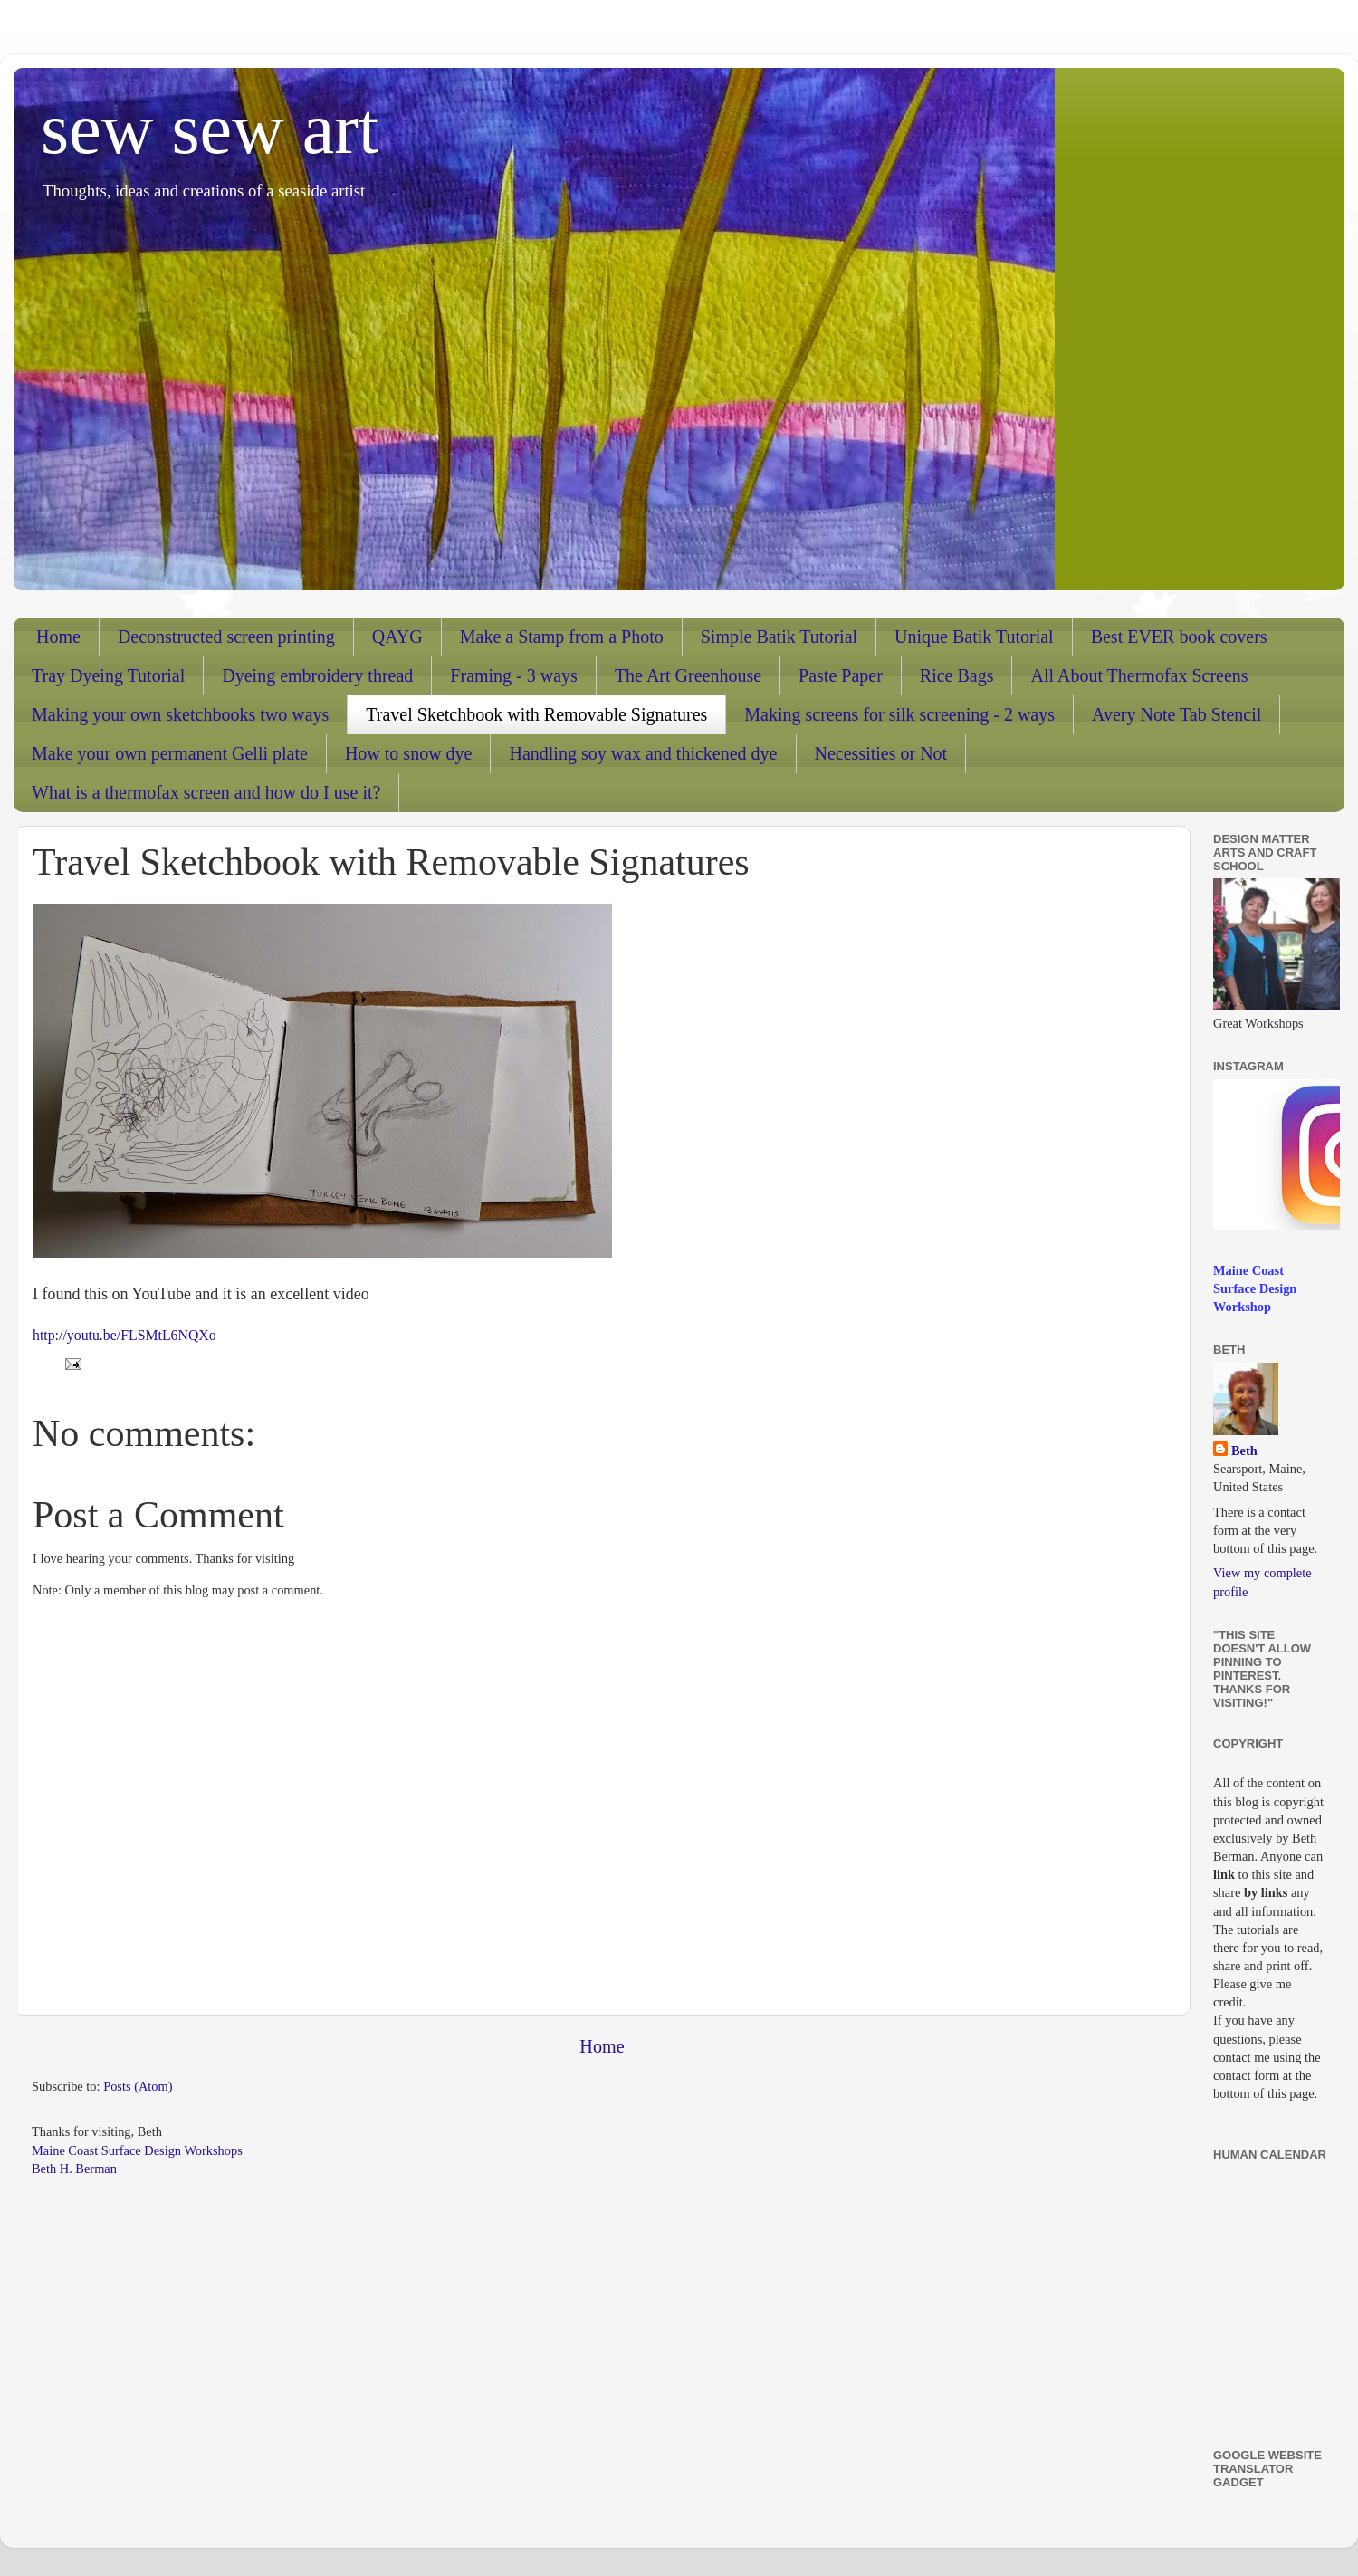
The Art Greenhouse (688, 675)
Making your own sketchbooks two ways (180, 714)
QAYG (397, 636)
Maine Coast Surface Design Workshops (137, 2150)
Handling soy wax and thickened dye (643, 753)
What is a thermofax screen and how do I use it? (206, 792)
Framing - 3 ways (514, 675)
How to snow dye (409, 753)
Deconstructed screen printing (226, 636)
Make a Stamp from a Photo (562, 636)
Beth (1244, 1450)
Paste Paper (841, 675)
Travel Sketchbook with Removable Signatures (536, 714)
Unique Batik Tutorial (974, 636)
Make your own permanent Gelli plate (170, 753)
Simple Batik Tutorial (779, 636)
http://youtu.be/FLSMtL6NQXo (124, 1335)
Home (58, 636)
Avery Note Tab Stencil (1176, 714)
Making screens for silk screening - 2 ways (899, 714)
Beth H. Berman (74, 2168)
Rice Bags (957, 675)
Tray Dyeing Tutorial (108, 675)
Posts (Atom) (137, 2086)
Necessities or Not (881, 753)
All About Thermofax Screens (1139, 675)
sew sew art (209, 128)
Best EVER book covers (1179, 636)
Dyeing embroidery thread (317, 675)
